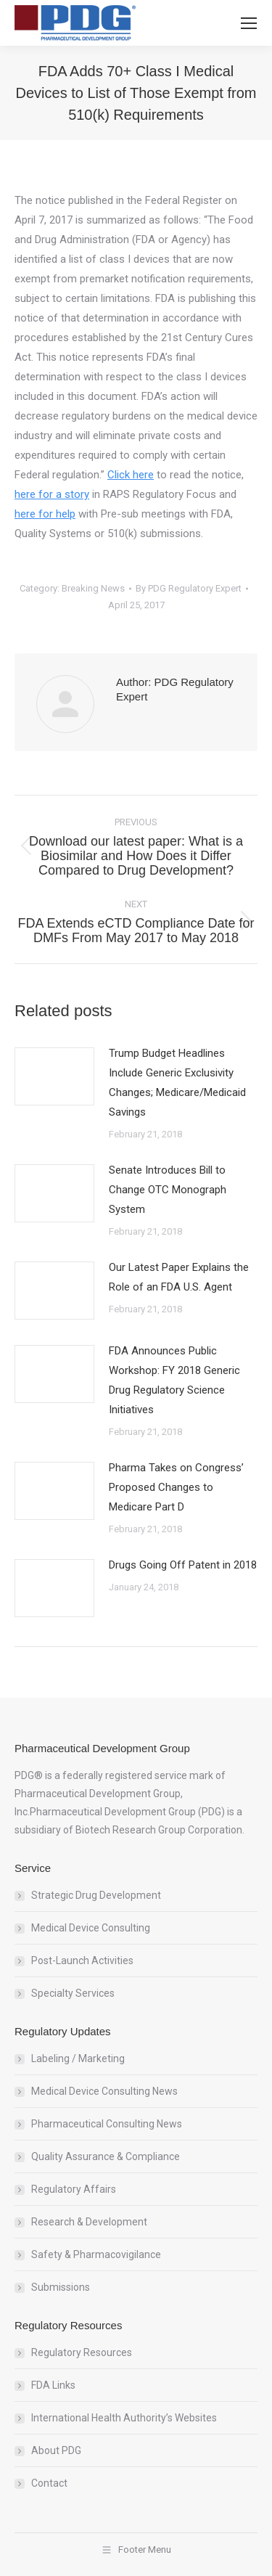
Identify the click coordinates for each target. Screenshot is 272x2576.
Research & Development (89, 2222)
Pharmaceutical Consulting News (106, 2124)
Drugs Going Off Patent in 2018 (183, 1564)
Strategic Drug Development (96, 1895)
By (189, 588)
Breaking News (93, 588)
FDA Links (53, 2385)
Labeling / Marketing (78, 2058)
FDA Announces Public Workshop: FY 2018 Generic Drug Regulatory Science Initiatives (174, 1380)
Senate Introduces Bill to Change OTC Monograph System (167, 1190)
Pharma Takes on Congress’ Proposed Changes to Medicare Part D (176, 1487)
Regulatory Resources (81, 2352)
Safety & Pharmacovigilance (96, 2254)
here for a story (52, 494)
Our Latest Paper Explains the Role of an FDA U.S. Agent (179, 1277)
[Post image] (54, 1076)
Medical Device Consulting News (104, 2091)
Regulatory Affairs (73, 2189)
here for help (45, 513)
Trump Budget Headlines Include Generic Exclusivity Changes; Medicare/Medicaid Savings (177, 1083)
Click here (130, 474)
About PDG (56, 2450)
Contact (49, 2483)
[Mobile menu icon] (248, 23)
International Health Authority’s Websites (124, 2418)
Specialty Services (73, 1993)
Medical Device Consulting (90, 1928)
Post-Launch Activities (82, 1960)
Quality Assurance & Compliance (105, 2156)
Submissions (60, 2287)
